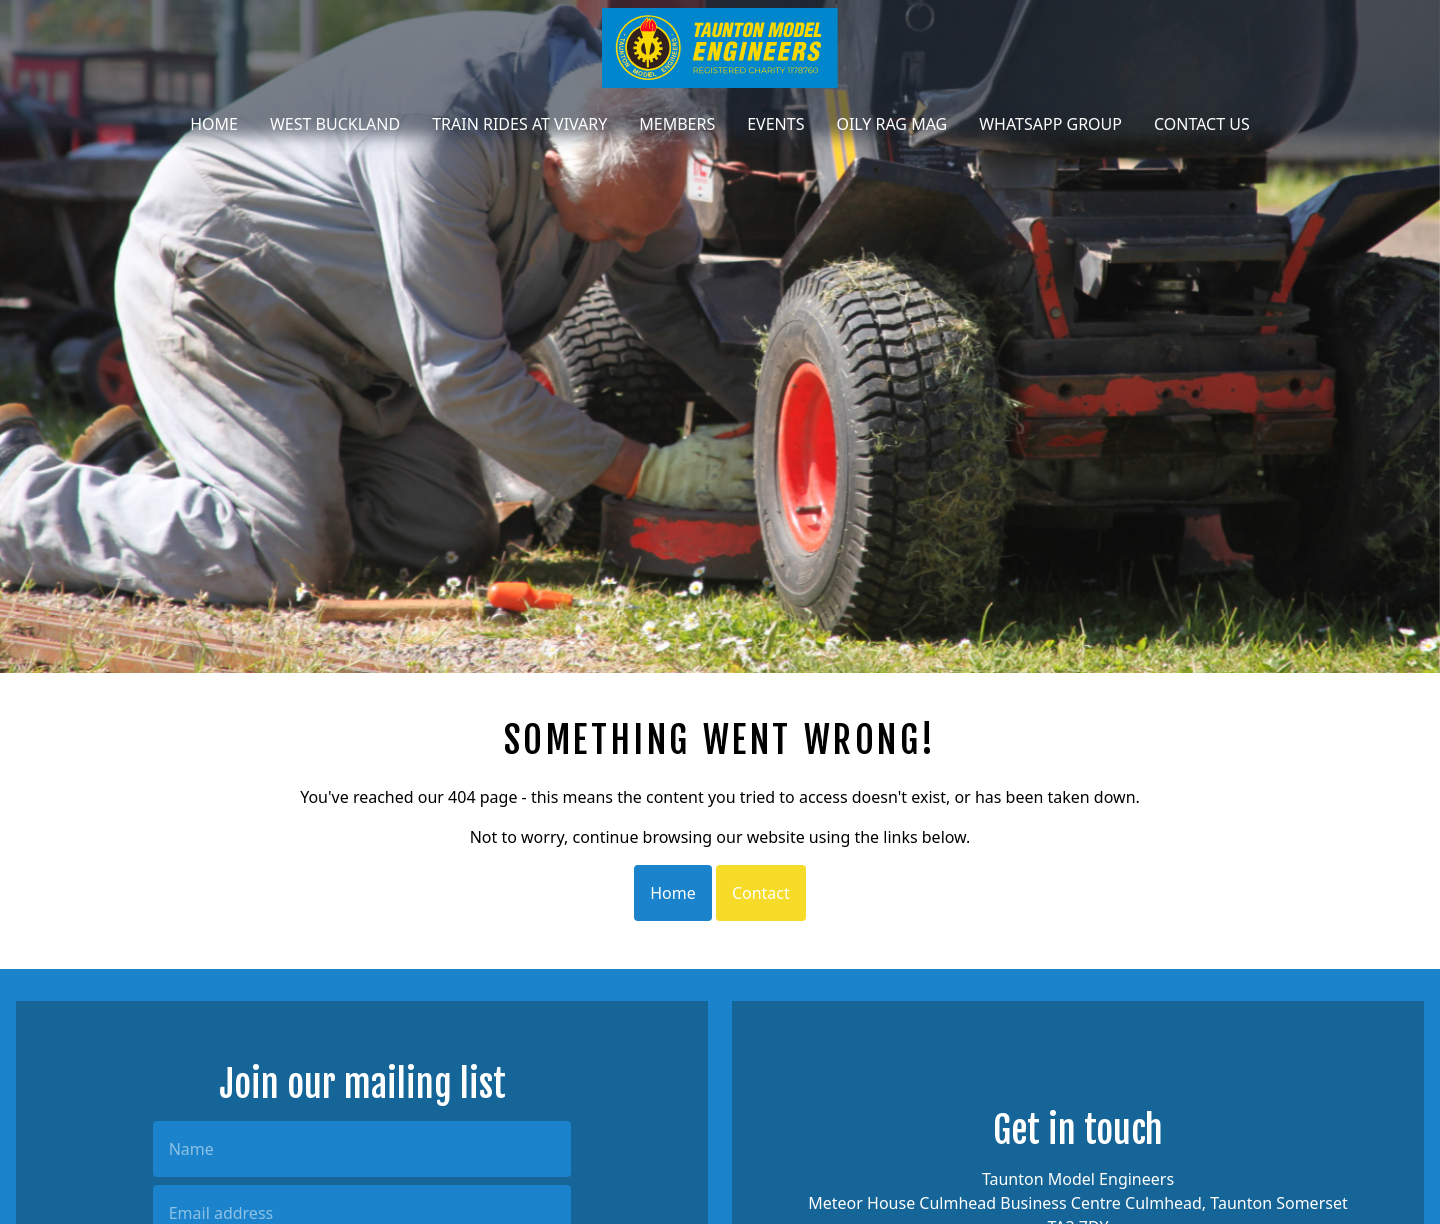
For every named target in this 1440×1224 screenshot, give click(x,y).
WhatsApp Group (1050, 124)
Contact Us (1202, 124)
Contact (761, 893)
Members (677, 124)
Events (775, 124)
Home (214, 124)
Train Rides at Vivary (519, 124)
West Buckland (335, 124)
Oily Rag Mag (891, 124)
